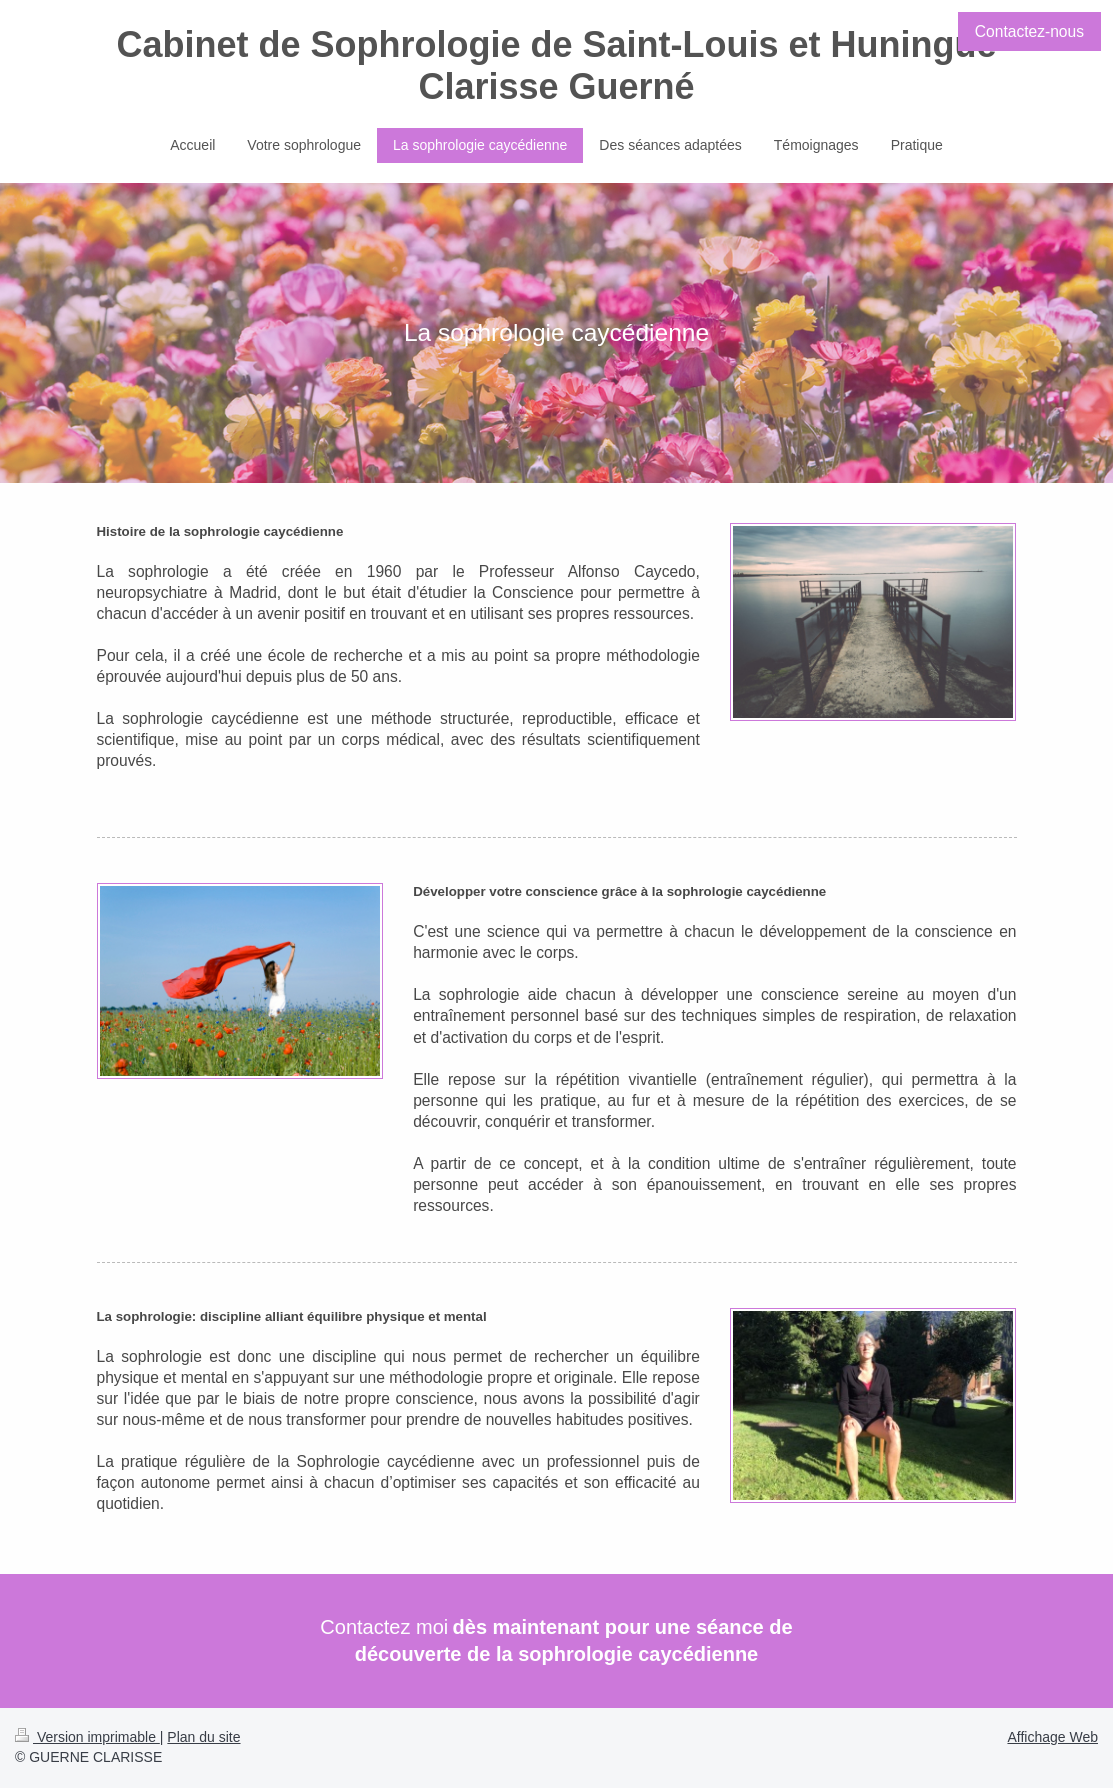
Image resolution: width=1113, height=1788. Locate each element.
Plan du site (203, 1737)
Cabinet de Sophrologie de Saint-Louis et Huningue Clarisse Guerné (556, 65)
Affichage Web (1052, 1737)
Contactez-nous (1029, 31)
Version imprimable (87, 1737)
